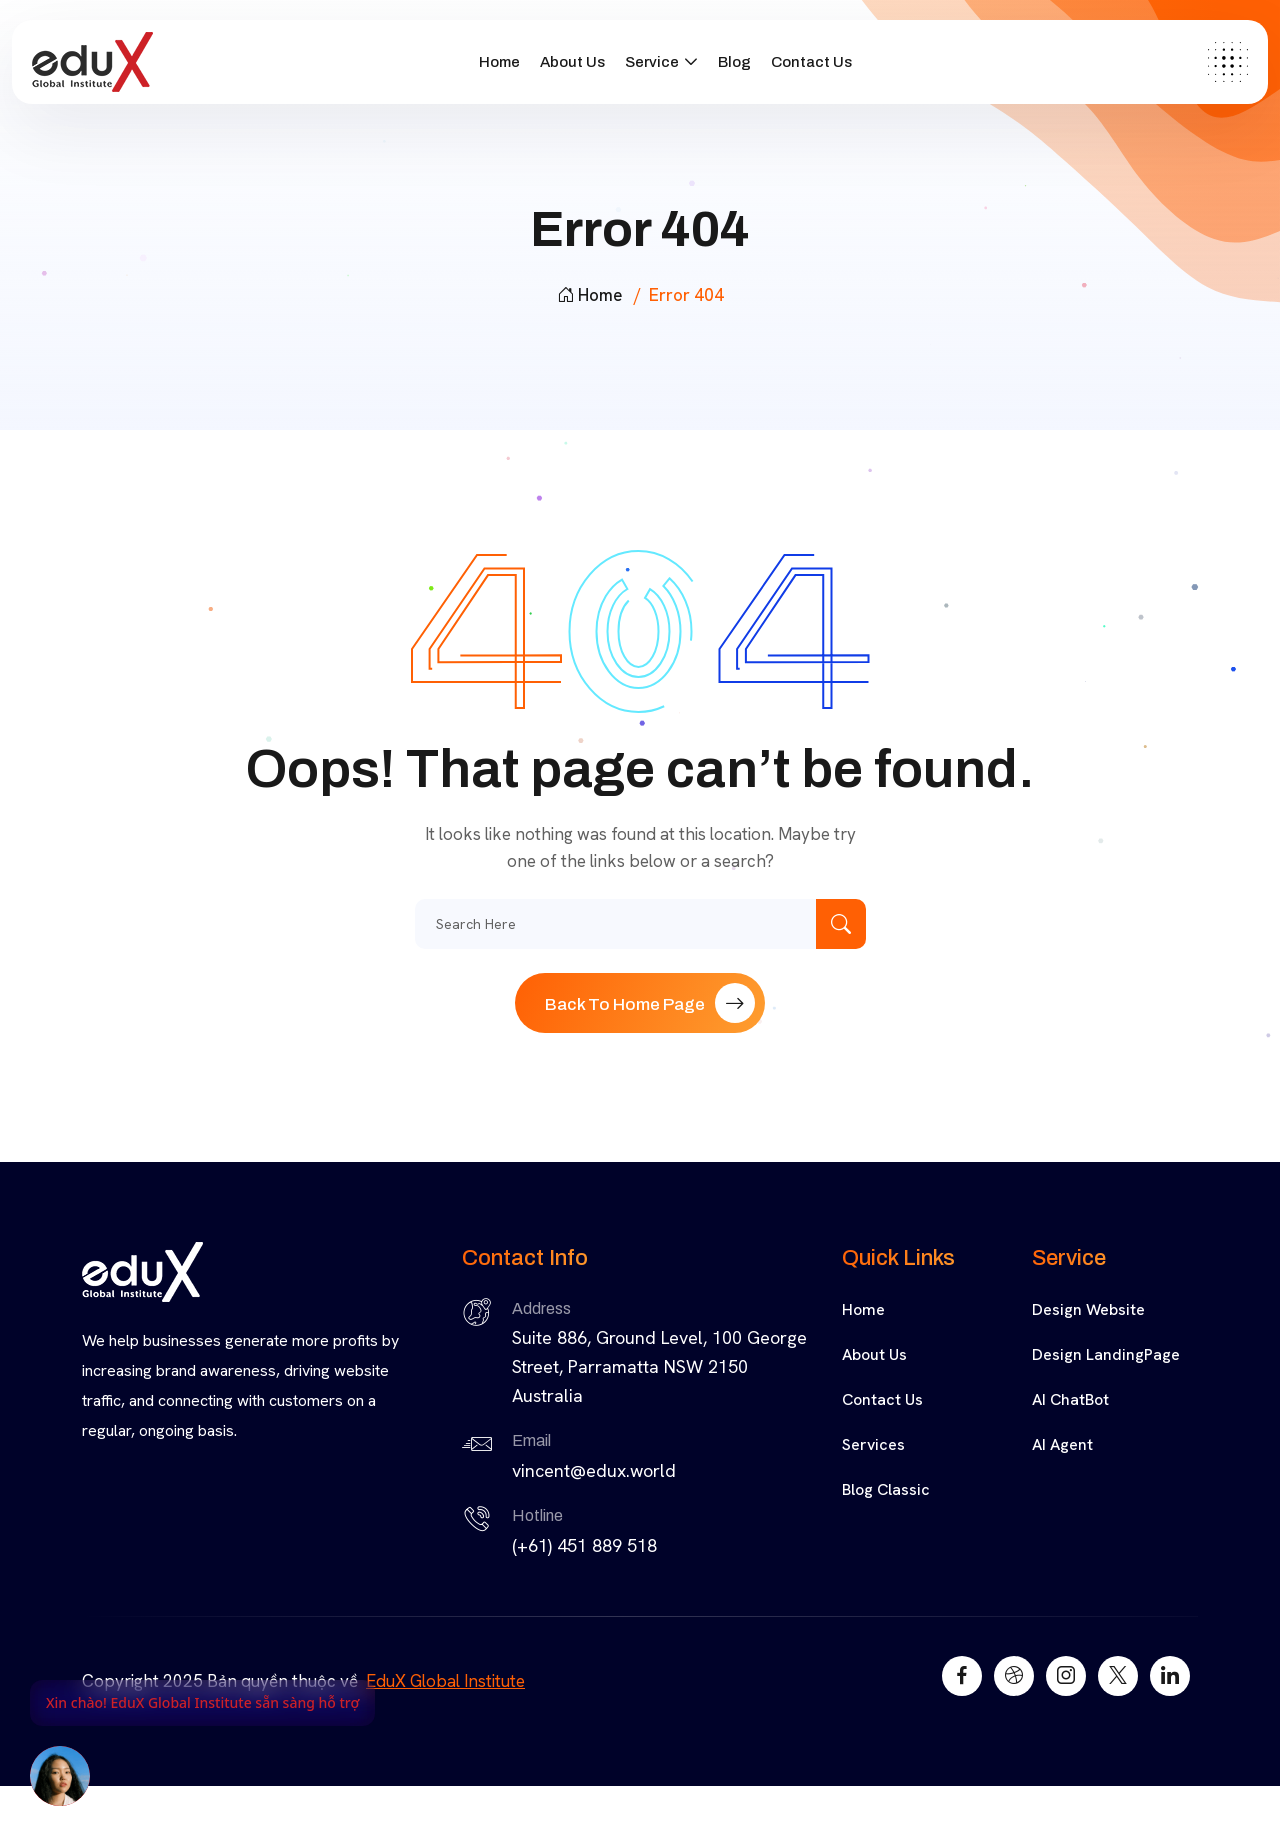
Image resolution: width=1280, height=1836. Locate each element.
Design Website (1088, 1309)
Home (499, 62)
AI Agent (1062, 1444)
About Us (572, 62)
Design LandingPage (1106, 1354)
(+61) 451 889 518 (584, 1545)
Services (873, 1444)
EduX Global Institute (445, 1681)
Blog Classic (886, 1489)
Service (652, 62)
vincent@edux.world (594, 1470)
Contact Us (811, 62)
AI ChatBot (1070, 1399)
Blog (734, 62)
